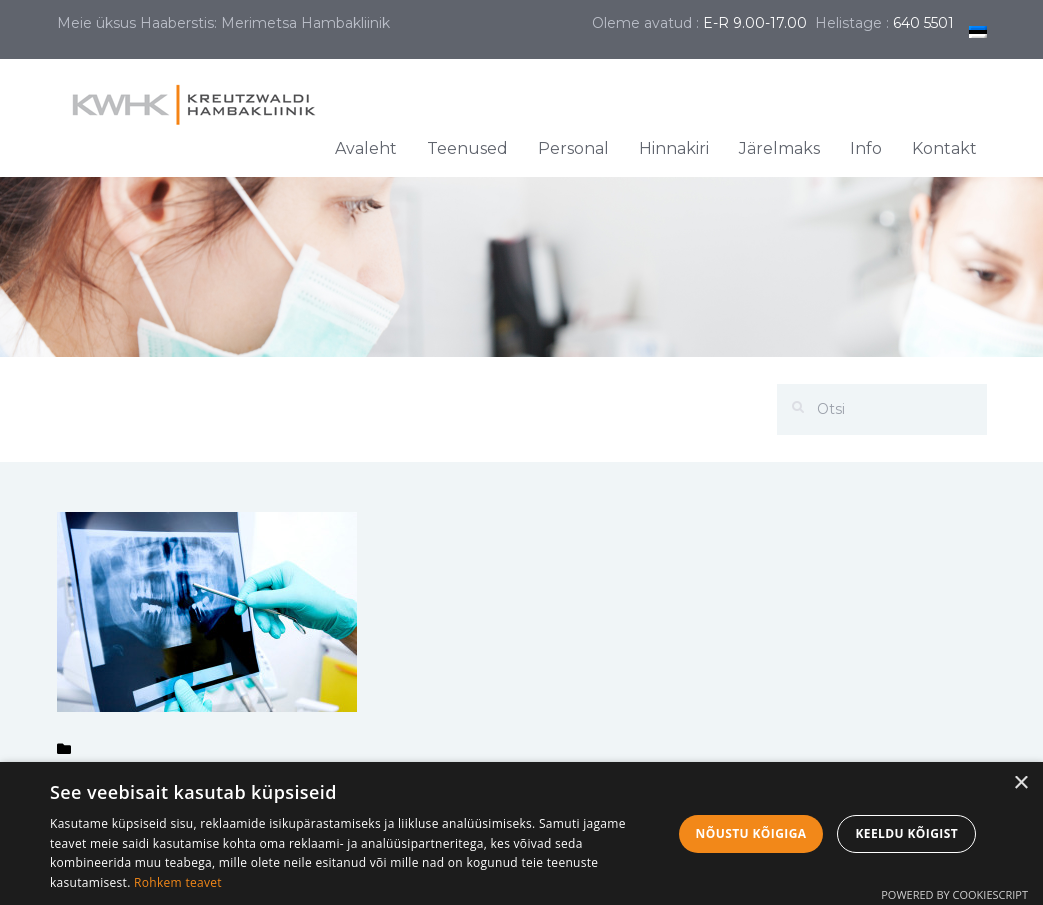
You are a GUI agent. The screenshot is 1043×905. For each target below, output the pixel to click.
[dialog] (521, 833)
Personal (573, 148)
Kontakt (944, 148)
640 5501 (923, 23)
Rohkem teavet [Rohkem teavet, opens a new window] (178, 882)
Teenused (467, 148)
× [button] (1020, 783)
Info (866, 148)
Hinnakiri (674, 148)
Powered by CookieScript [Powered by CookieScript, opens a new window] (954, 894)
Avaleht (366, 148)
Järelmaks (779, 148)
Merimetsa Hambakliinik (305, 23)
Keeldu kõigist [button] (906, 833)
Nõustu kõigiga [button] (751, 833)
